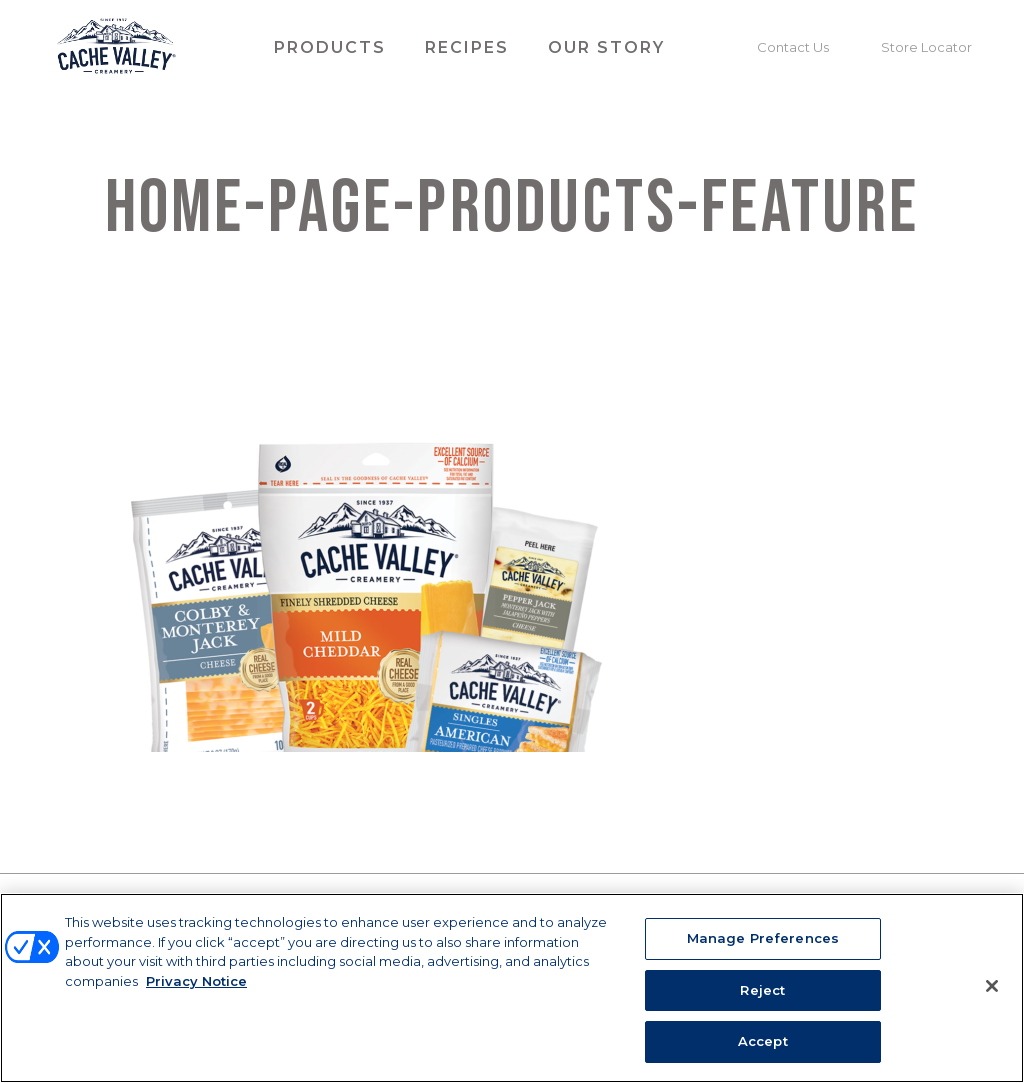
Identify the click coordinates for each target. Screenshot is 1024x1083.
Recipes (467, 47)
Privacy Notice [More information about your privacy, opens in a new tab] (196, 981)
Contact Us (793, 47)
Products (330, 47)
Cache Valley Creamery (116, 48)
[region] (512, 988)
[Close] (992, 986)
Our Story (606, 47)
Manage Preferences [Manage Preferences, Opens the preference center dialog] (763, 938)
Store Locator (926, 47)
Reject (762, 990)
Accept (763, 1041)
